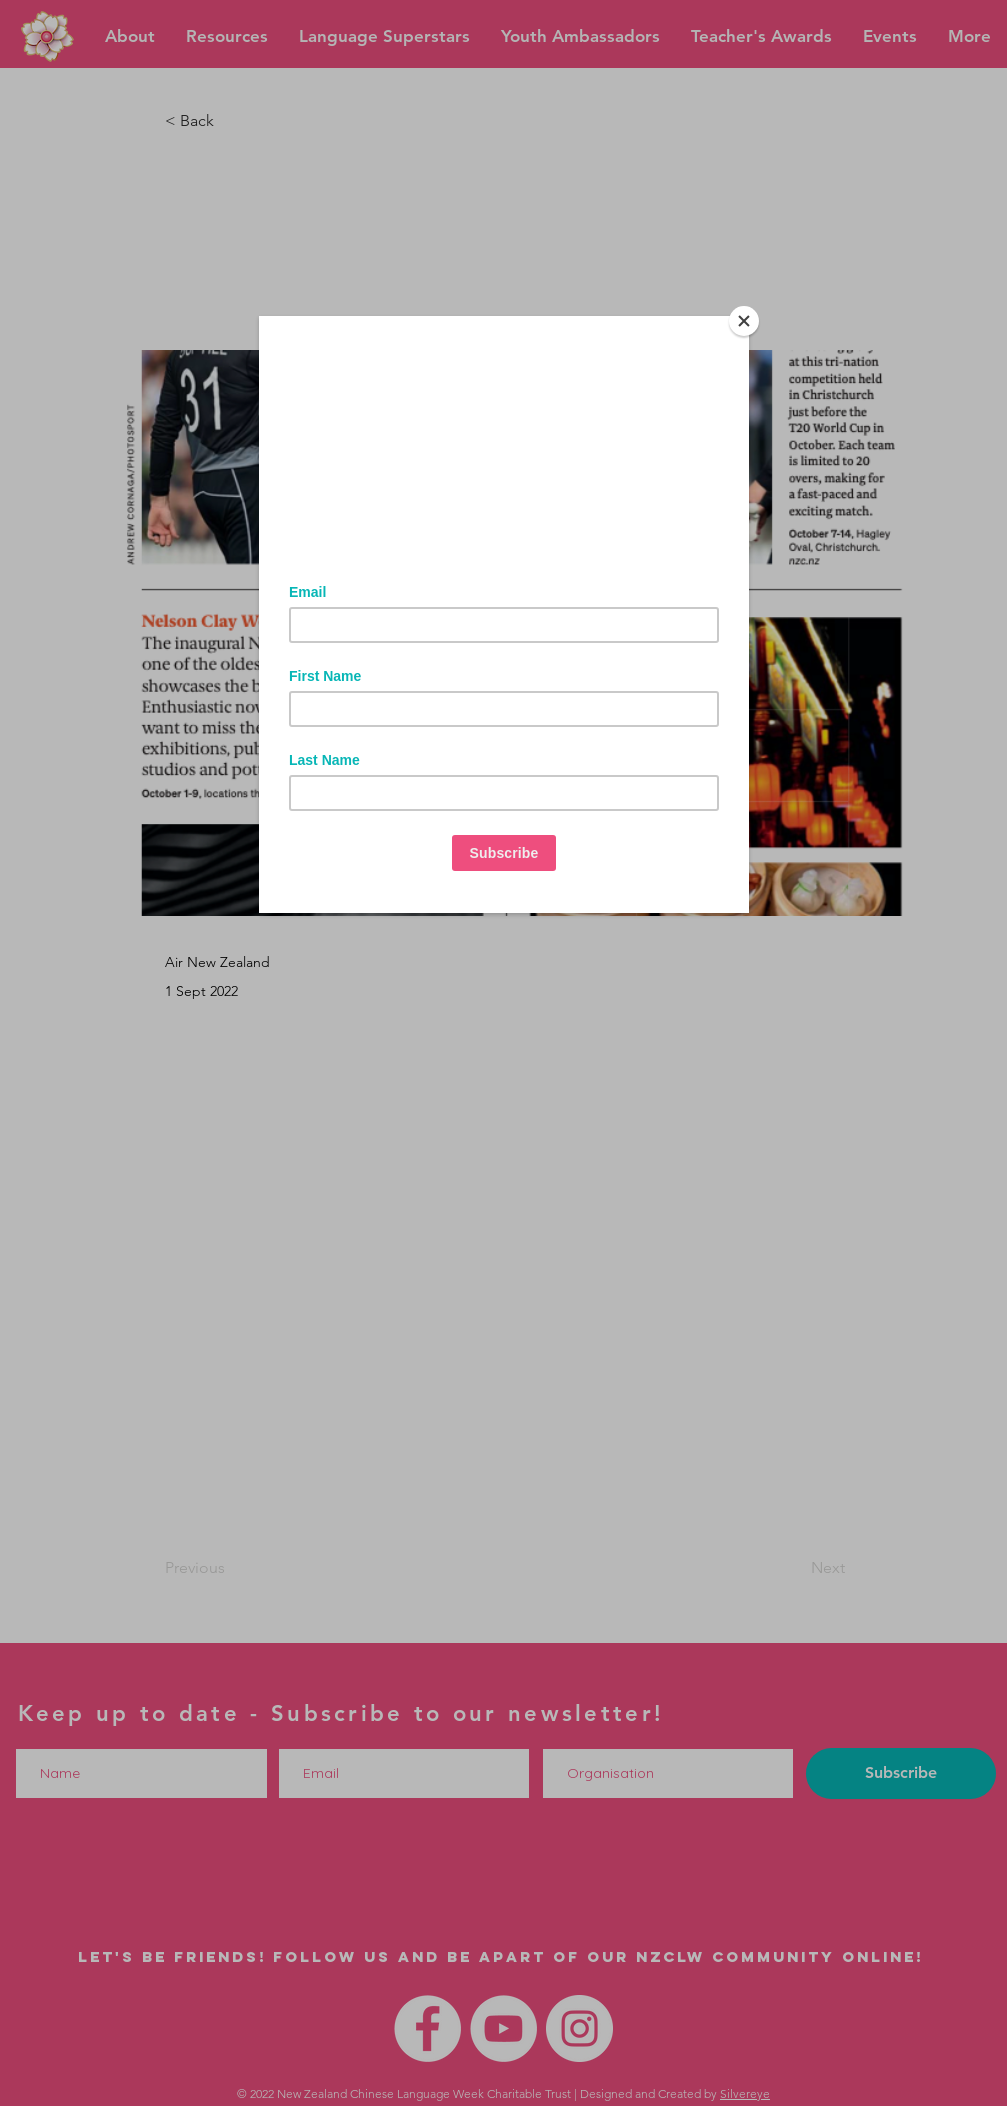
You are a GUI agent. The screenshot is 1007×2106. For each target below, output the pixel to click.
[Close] (744, 321)
